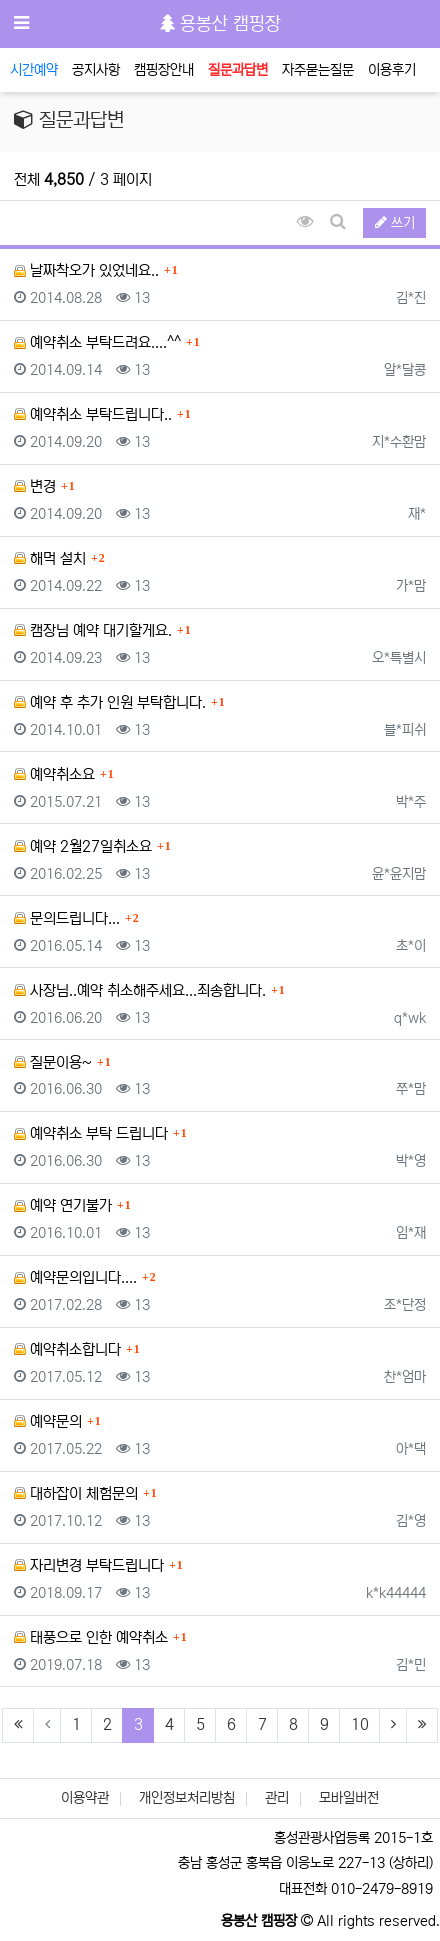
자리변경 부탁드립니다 (89, 1565)
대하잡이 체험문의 (76, 1493)
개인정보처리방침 (187, 1798)
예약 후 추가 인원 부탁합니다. (110, 702)
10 (360, 1724)
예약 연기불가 (63, 1205)
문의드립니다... (67, 918)
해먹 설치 (50, 558)
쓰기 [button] (395, 223)
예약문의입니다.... (75, 1277)
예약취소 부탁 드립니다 (91, 1133)
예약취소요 (54, 774)
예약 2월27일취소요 (83, 846)
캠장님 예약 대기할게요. (93, 630)
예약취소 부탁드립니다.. (93, 414)
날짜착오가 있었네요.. (86, 270)
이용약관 (85, 1798)
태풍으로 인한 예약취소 (91, 1637)
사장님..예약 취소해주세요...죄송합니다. (140, 990)
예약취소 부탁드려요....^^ (97, 342)
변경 (35, 486)
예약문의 (48, 1421)
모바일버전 (349, 1798)
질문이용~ (53, 1062)
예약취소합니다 (67, 1349)
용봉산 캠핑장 (220, 24)
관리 (277, 1798)
